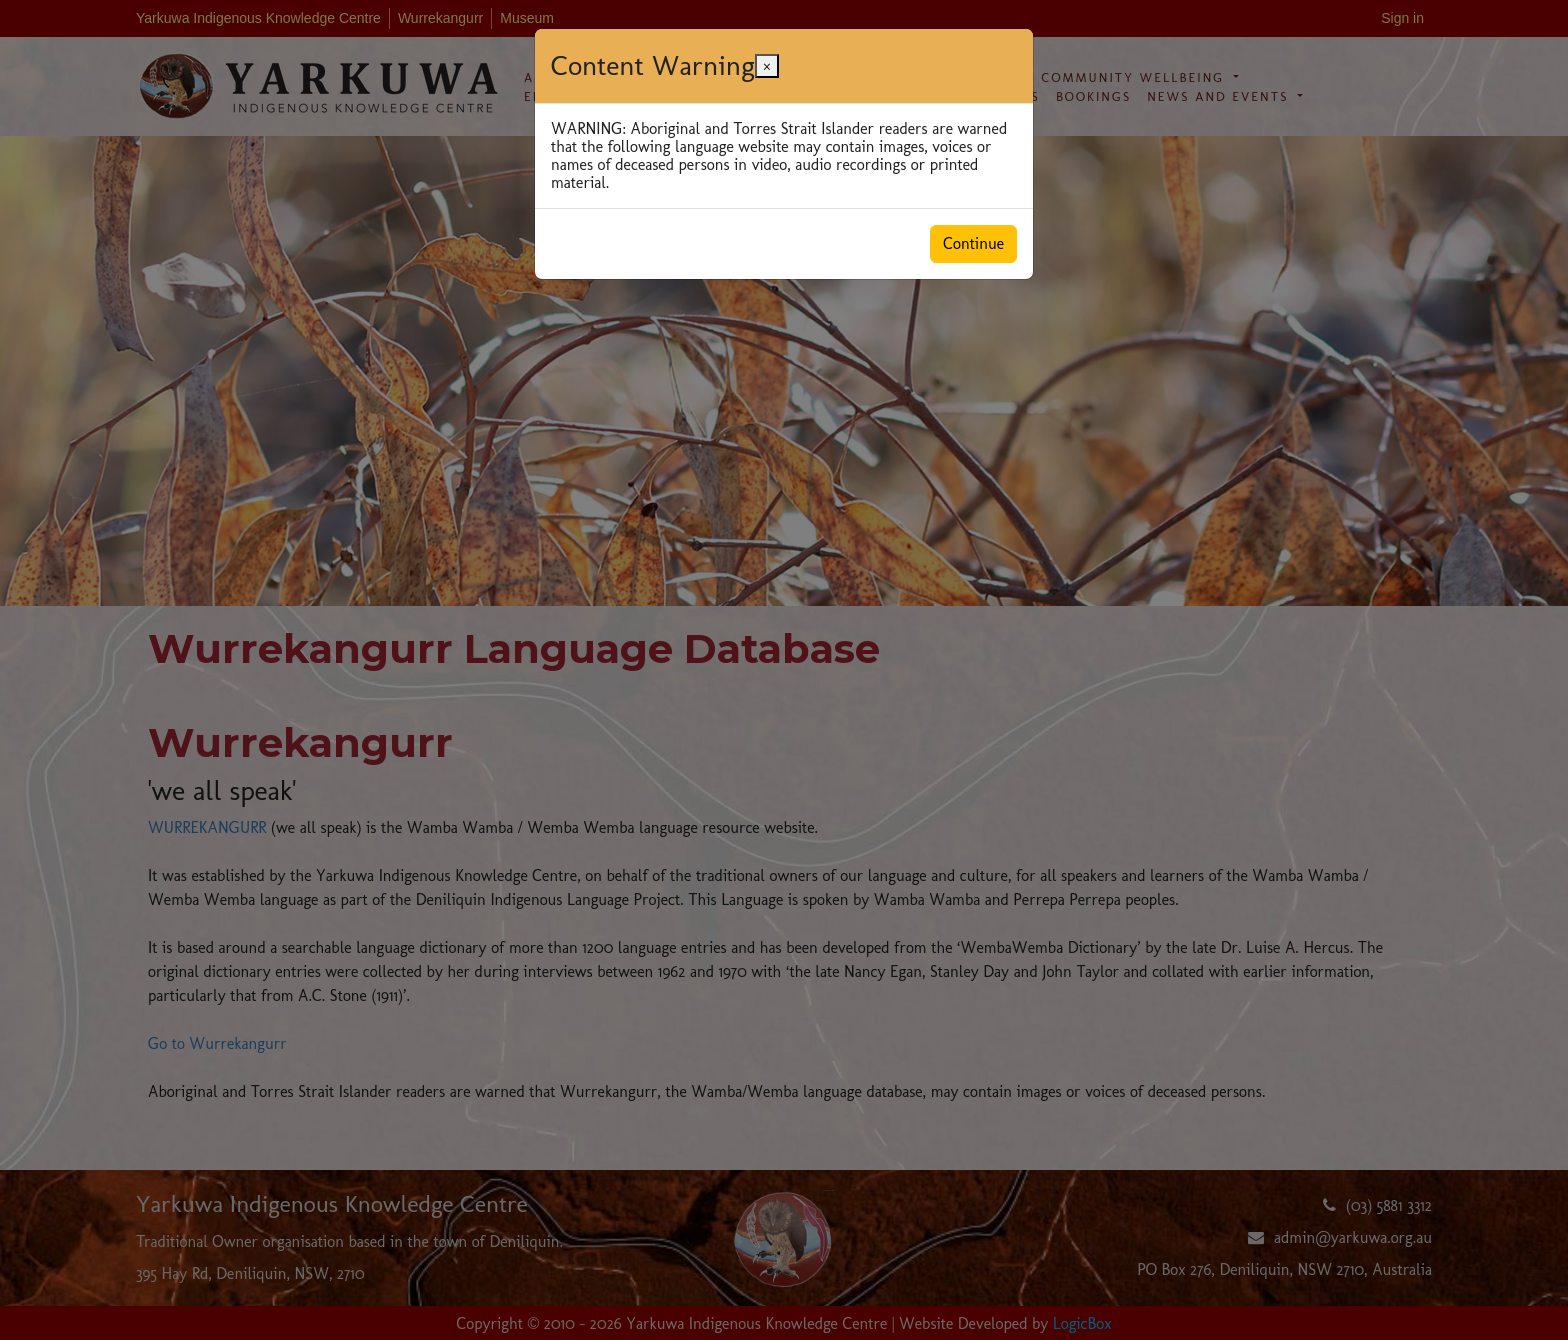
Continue (973, 243)
